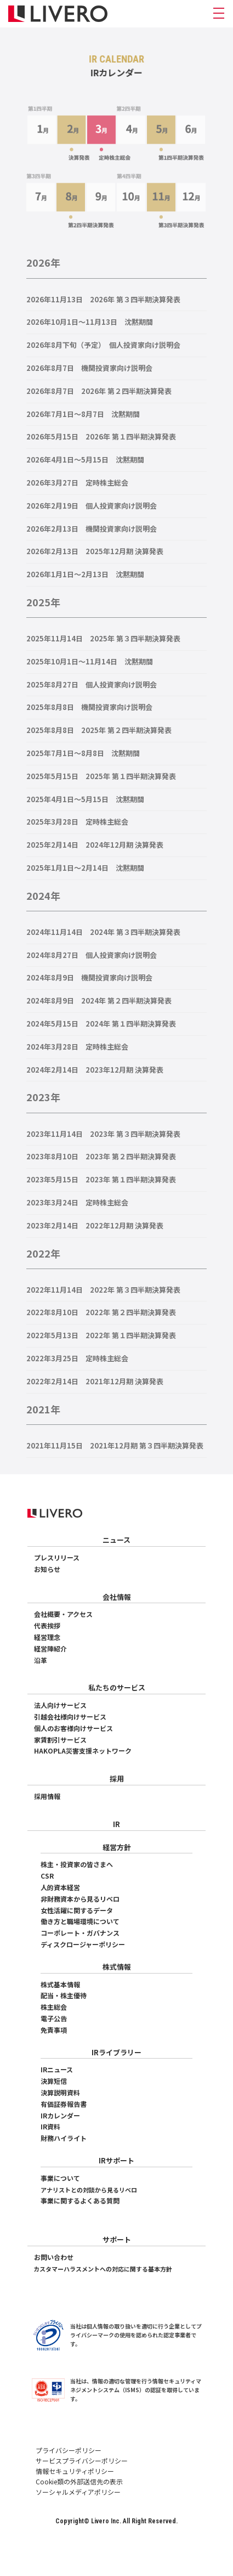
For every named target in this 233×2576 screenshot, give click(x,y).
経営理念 (47, 1637)
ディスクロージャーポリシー (83, 1944)
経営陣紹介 (50, 1648)
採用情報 (47, 1796)
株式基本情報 (60, 1984)
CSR (47, 1875)
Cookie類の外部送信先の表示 (79, 2481)
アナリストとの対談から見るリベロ (89, 2189)
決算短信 (54, 2080)
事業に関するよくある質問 (80, 2200)
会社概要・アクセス (63, 1614)
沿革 (40, 1660)
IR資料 (50, 2126)
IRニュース (57, 2069)
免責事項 (54, 2029)
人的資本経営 (60, 1887)
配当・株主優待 (64, 1995)
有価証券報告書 (64, 2104)
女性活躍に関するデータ (77, 1910)
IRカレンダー (60, 2115)
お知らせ (47, 1569)
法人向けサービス (60, 1705)
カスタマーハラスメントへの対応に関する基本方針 (102, 2268)
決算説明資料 (60, 2092)
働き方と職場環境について (80, 1921)
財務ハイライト (64, 2138)
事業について (60, 2178)
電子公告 (54, 2018)
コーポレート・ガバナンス (80, 1932)
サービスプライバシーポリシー (82, 2460)
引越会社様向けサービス (70, 1716)
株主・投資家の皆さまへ (77, 1864)
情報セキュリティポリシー (75, 2471)
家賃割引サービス (60, 1739)
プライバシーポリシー (68, 2450)
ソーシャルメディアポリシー (78, 2491)
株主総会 (54, 2006)
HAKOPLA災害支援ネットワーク (83, 1750)
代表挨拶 (47, 1625)
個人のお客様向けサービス (73, 1728)
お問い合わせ (53, 2257)
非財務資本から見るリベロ (80, 1898)
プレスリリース (56, 1557)
